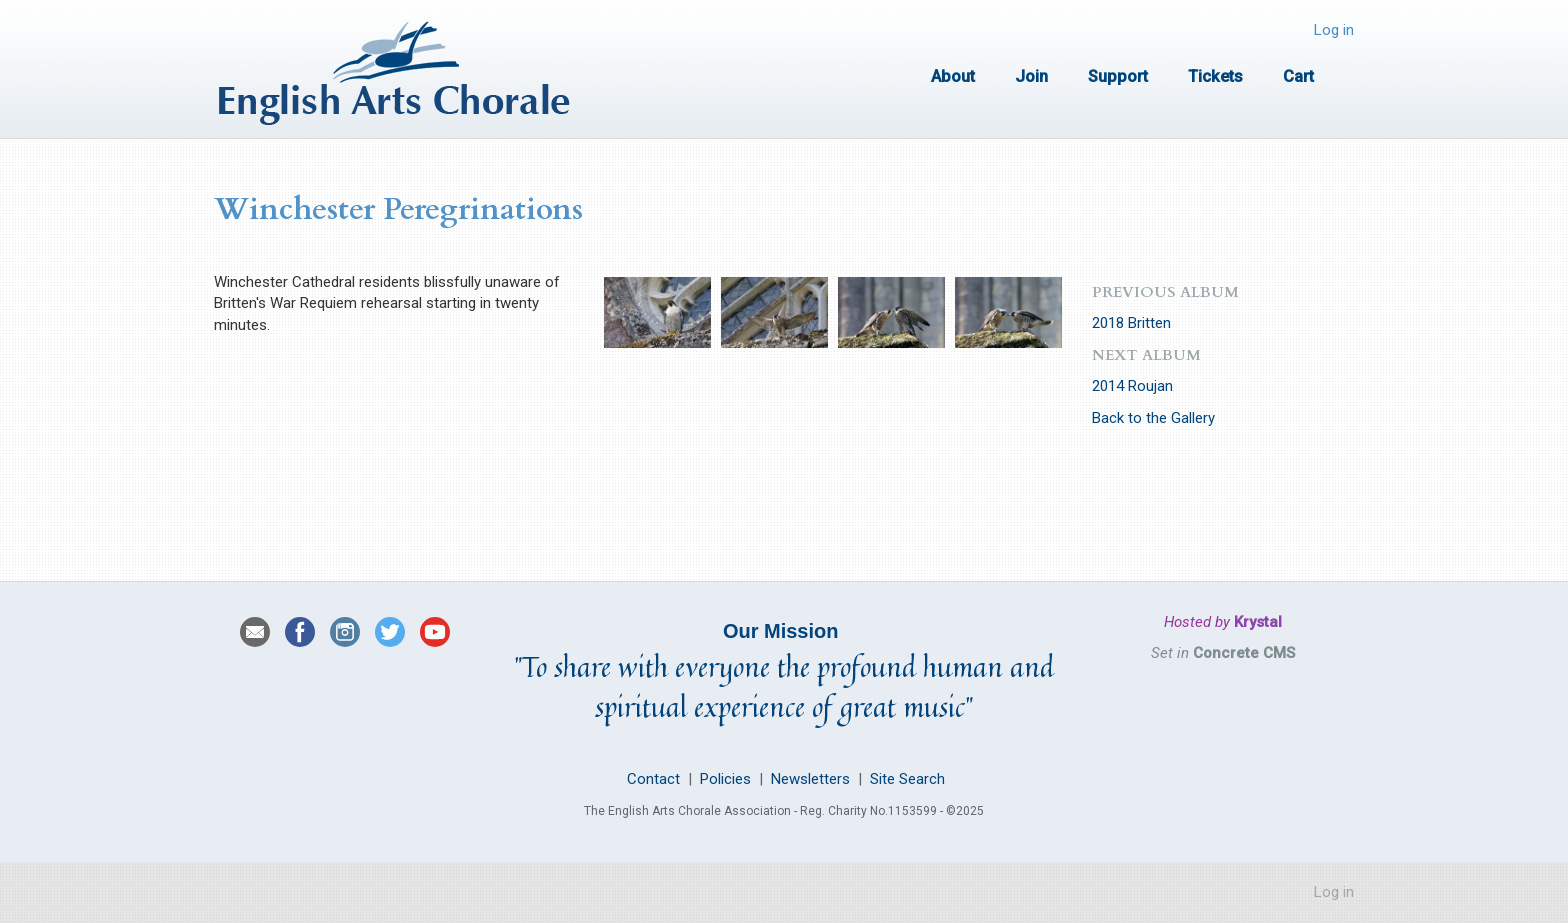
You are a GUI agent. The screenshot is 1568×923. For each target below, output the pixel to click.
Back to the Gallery (1153, 418)
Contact (651, 779)
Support (1118, 76)
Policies (725, 779)
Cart (1298, 76)
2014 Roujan (1132, 386)
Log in (1334, 30)
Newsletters (810, 779)
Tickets (1215, 76)
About (953, 76)
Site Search (907, 779)
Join (1031, 76)
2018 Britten (1131, 323)
